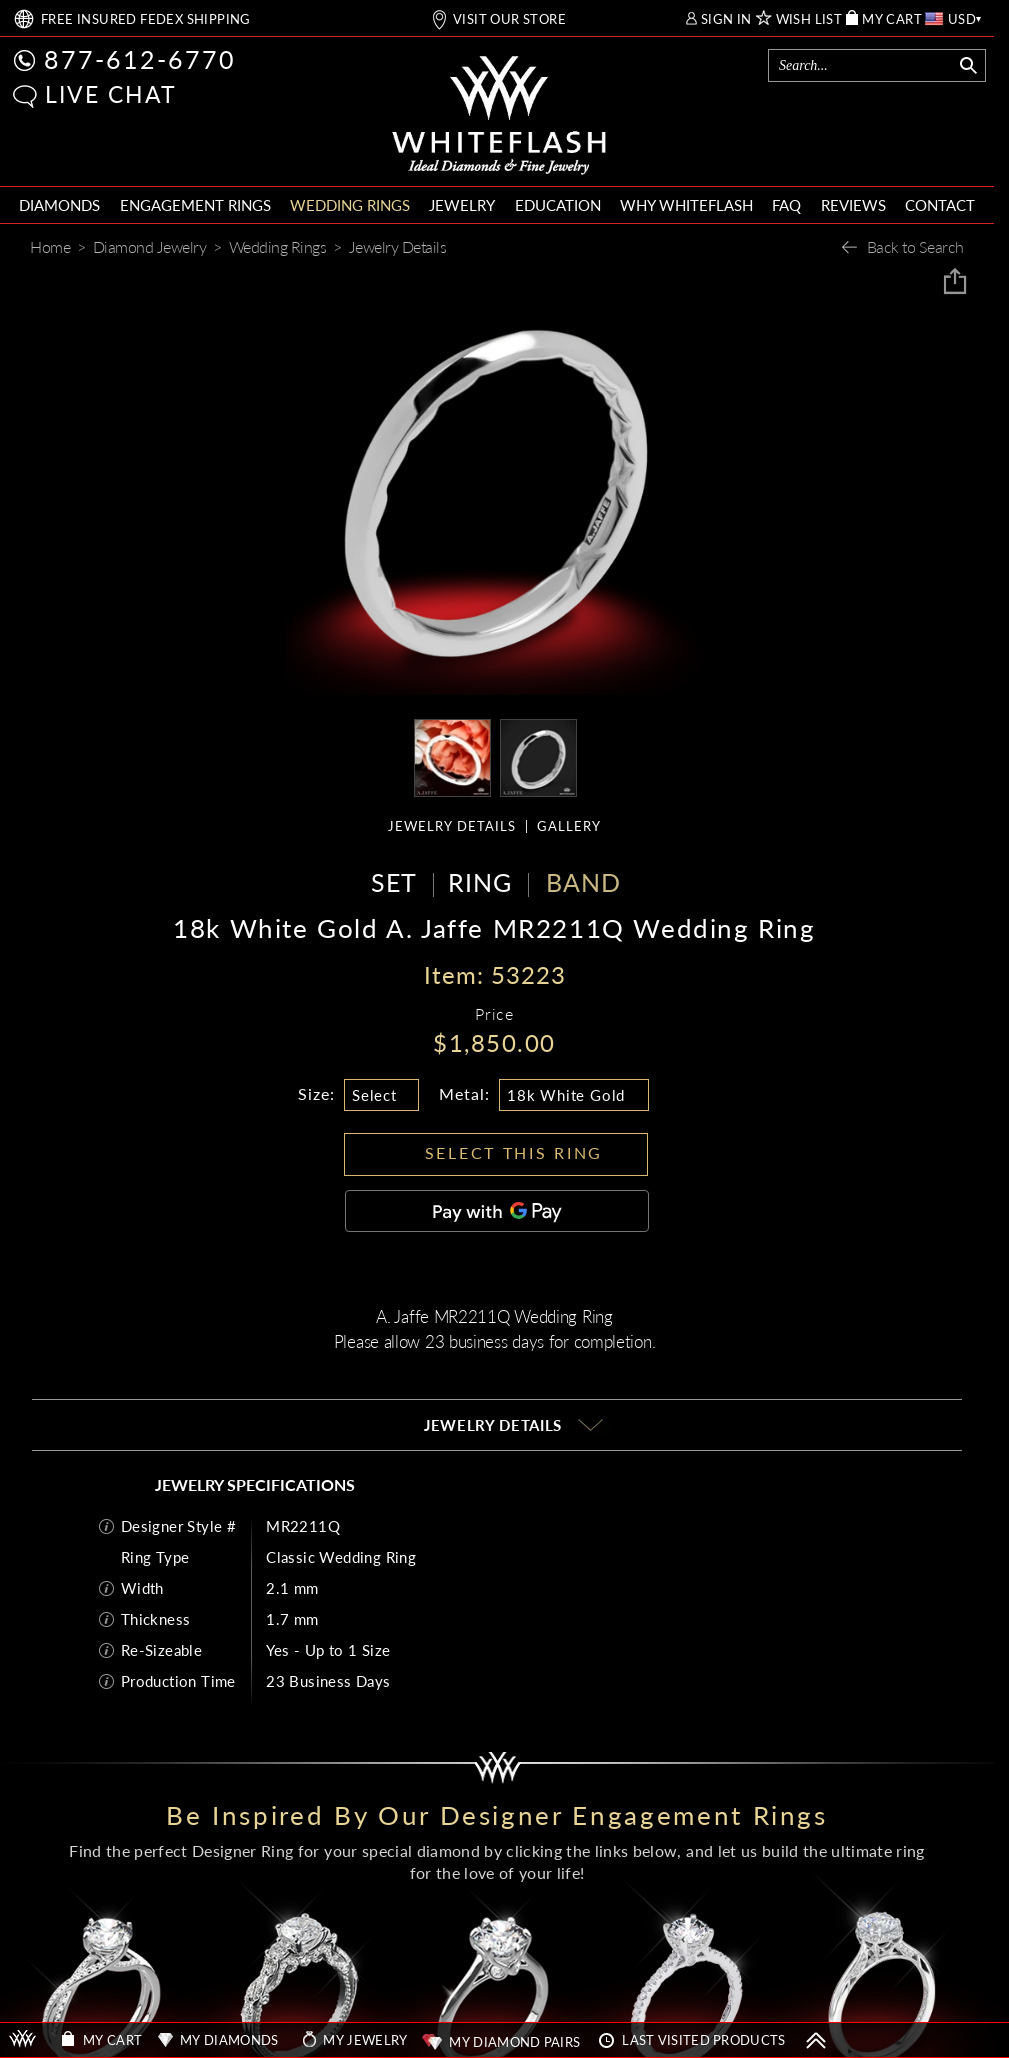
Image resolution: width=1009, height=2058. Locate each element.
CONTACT (940, 205)
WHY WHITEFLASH (686, 205)
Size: (316, 1093)
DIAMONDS (59, 205)
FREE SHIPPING (146, 19)
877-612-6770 (140, 59)
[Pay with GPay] (497, 1211)
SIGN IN (726, 19)
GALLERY (569, 826)
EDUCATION (558, 205)
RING (480, 882)
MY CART (892, 19)
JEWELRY (462, 205)
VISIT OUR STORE (509, 19)
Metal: (464, 1093)
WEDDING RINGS (350, 205)
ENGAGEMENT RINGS (195, 205)
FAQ (786, 205)
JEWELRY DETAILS (452, 826)
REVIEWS (853, 205)
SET (394, 882)
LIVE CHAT (111, 94)
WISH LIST (809, 19)
